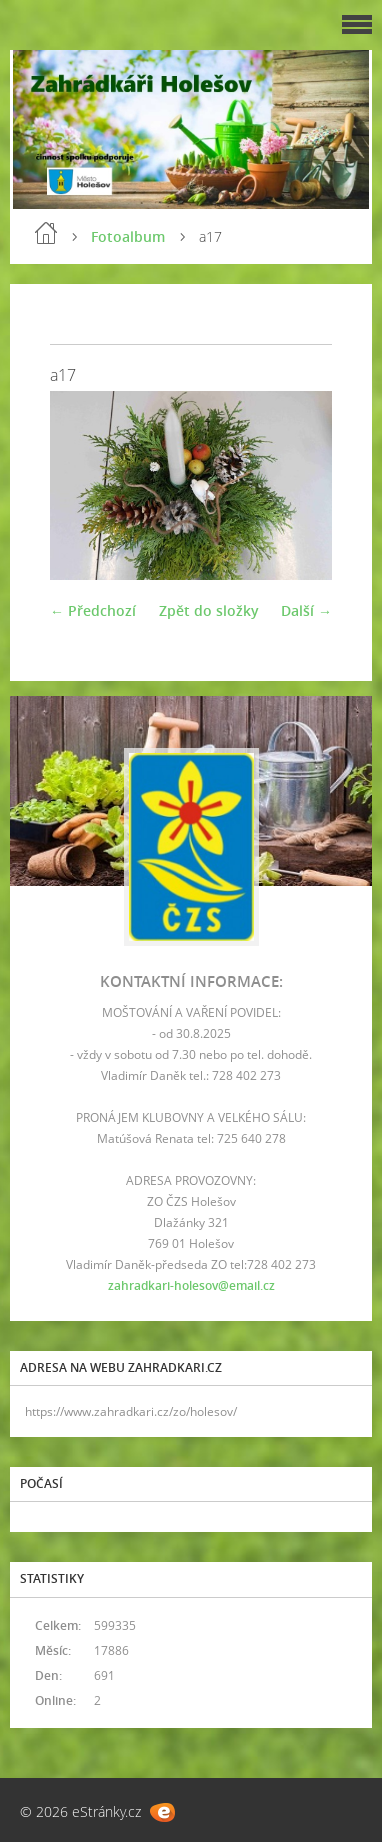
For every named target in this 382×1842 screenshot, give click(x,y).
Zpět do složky (209, 610)
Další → (306, 610)
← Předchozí (93, 610)
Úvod (46, 233)
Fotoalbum (128, 236)
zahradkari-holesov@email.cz (191, 1285)
